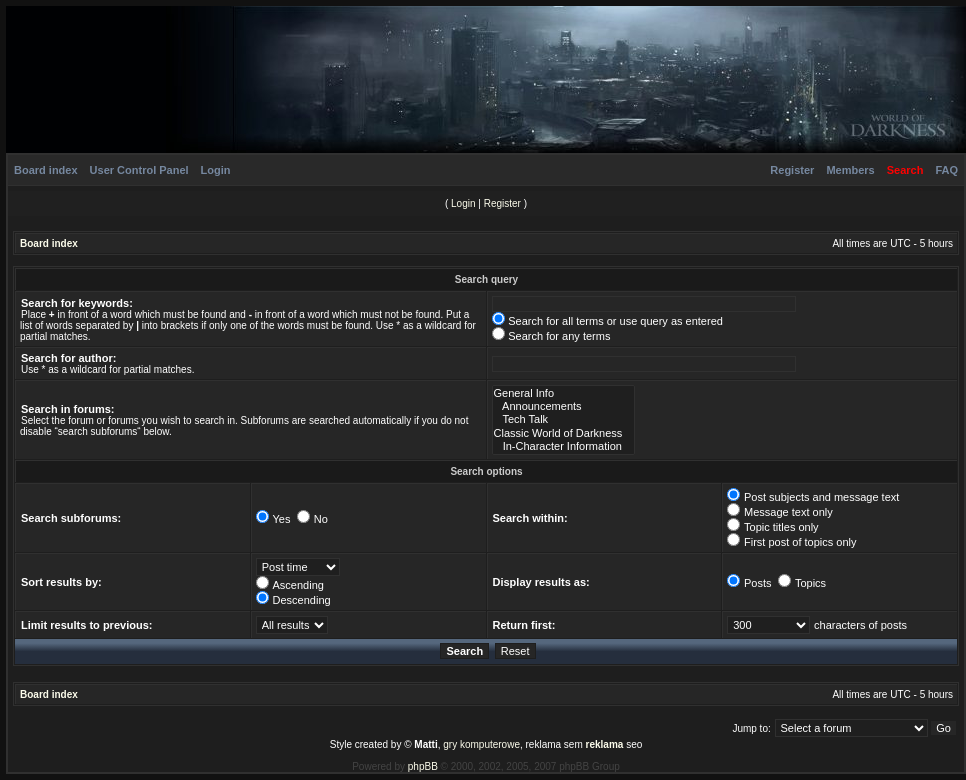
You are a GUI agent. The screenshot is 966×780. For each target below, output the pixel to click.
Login (216, 170)
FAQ (946, 170)
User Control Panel (139, 170)
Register (792, 170)
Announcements (564, 406)
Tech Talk (564, 419)
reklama (605, 744)
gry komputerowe (481, 744)
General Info (564, 393)
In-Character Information (564, 446)
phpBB (423, 766)
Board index (46, 170)
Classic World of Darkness (564, 433)
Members (850, 170)
